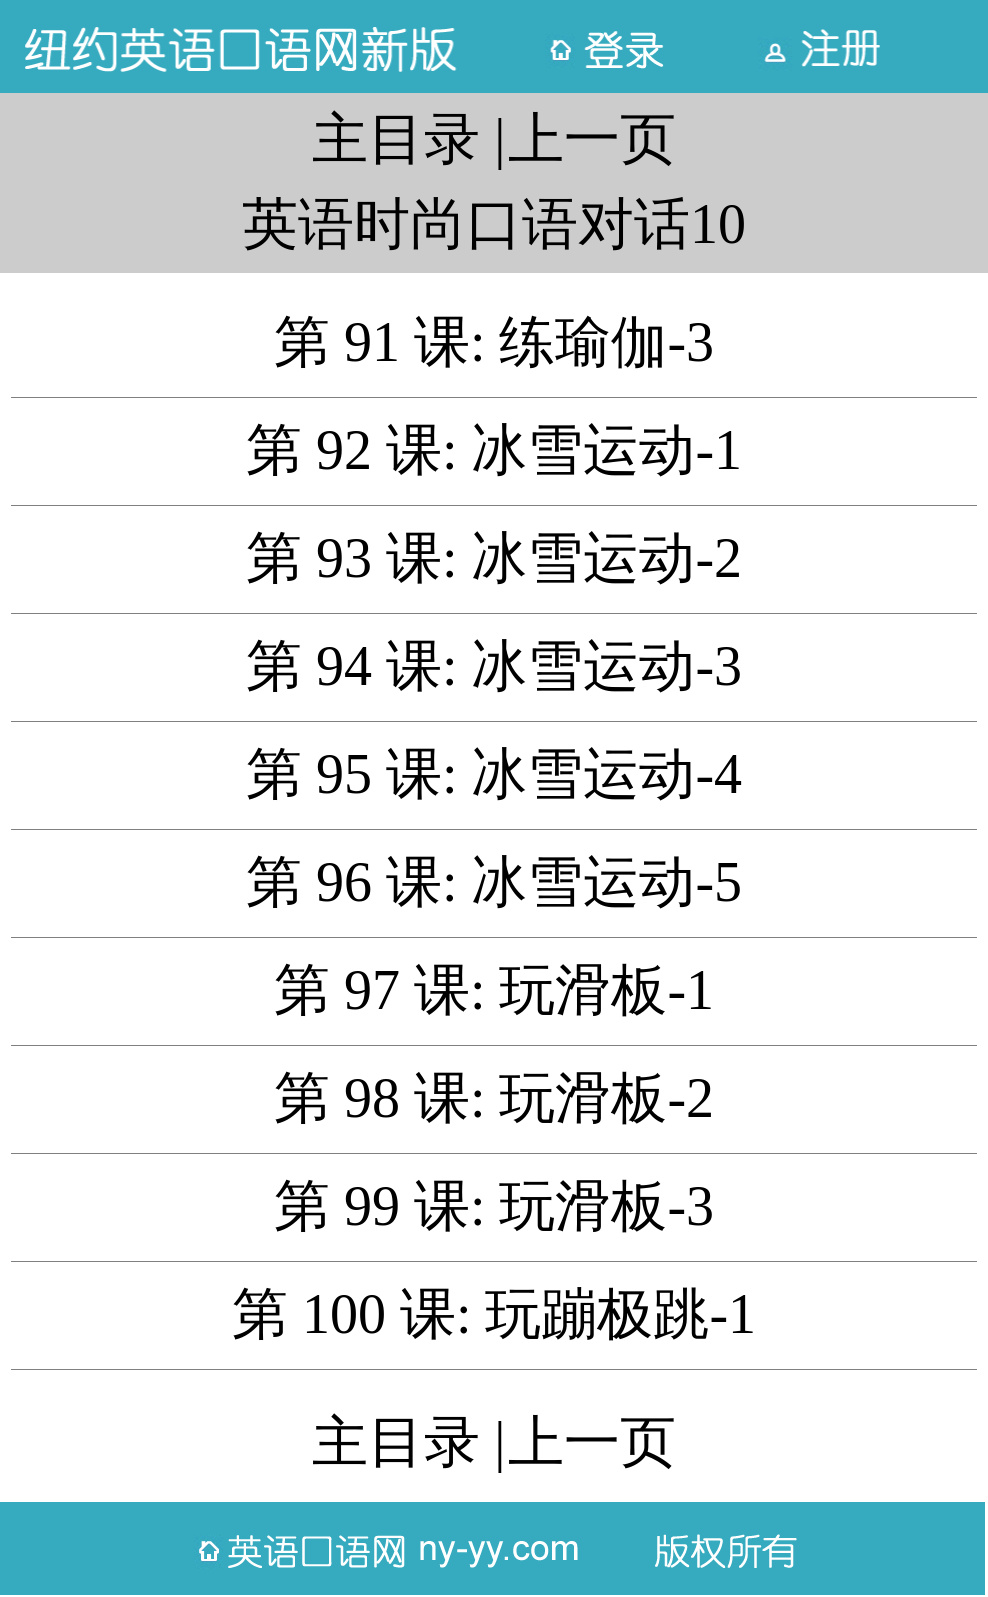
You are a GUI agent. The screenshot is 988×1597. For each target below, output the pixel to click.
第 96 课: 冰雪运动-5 (494, 882)
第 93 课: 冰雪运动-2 (494, 558)
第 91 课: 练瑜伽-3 (494, 342)
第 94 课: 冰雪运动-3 (494, 666)
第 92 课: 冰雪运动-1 (494, 450)
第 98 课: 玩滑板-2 (494, 1098)
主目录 (396, 139)
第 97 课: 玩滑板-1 (494, 990)
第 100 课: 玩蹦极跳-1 (494, 1314)
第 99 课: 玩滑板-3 (494, 1206)
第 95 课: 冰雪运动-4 (494, 774)
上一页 (592, 139)
